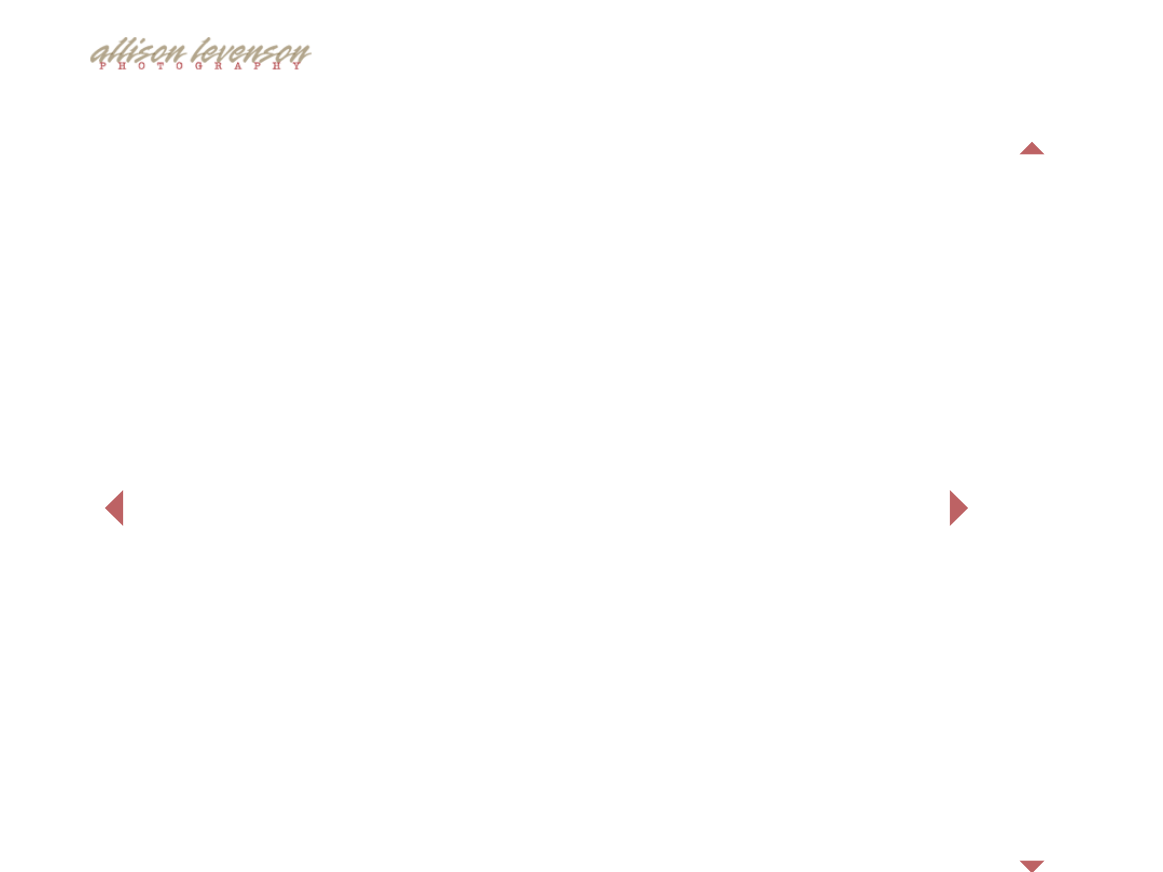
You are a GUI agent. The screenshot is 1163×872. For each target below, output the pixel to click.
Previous (1032, 148)
